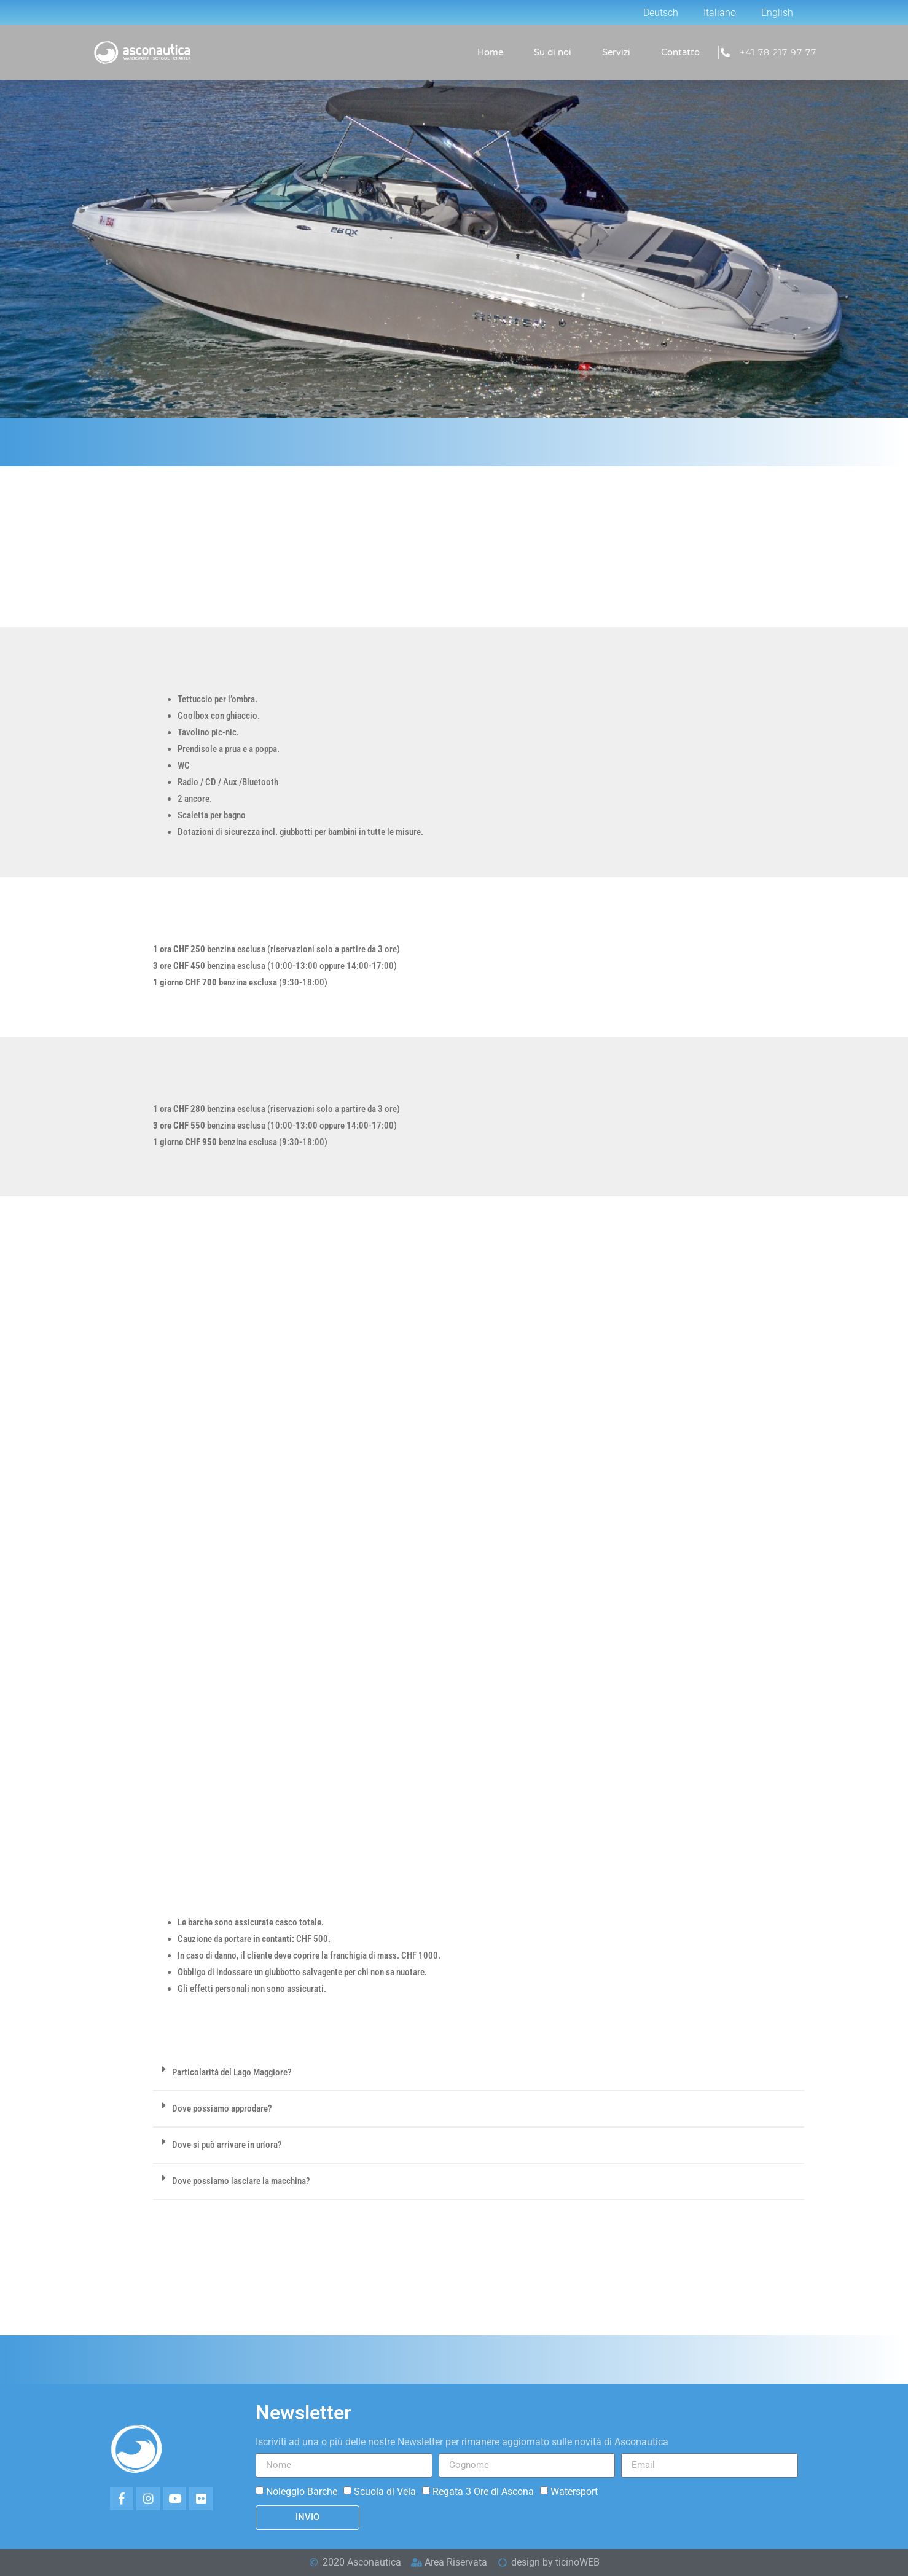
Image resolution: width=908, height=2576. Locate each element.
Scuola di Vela (385, 2491)
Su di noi (552, 52)
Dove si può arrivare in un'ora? (227, 2144)
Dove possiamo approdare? (222, 2108)
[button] (478, 2073)
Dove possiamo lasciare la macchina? (241, 2180)
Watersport (574, 2491)
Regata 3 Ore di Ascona (483, 2491)
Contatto (680, 52)
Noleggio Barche (301, 2491)
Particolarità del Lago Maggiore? (232, 2072)
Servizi (616, 52)
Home (490, 52)
